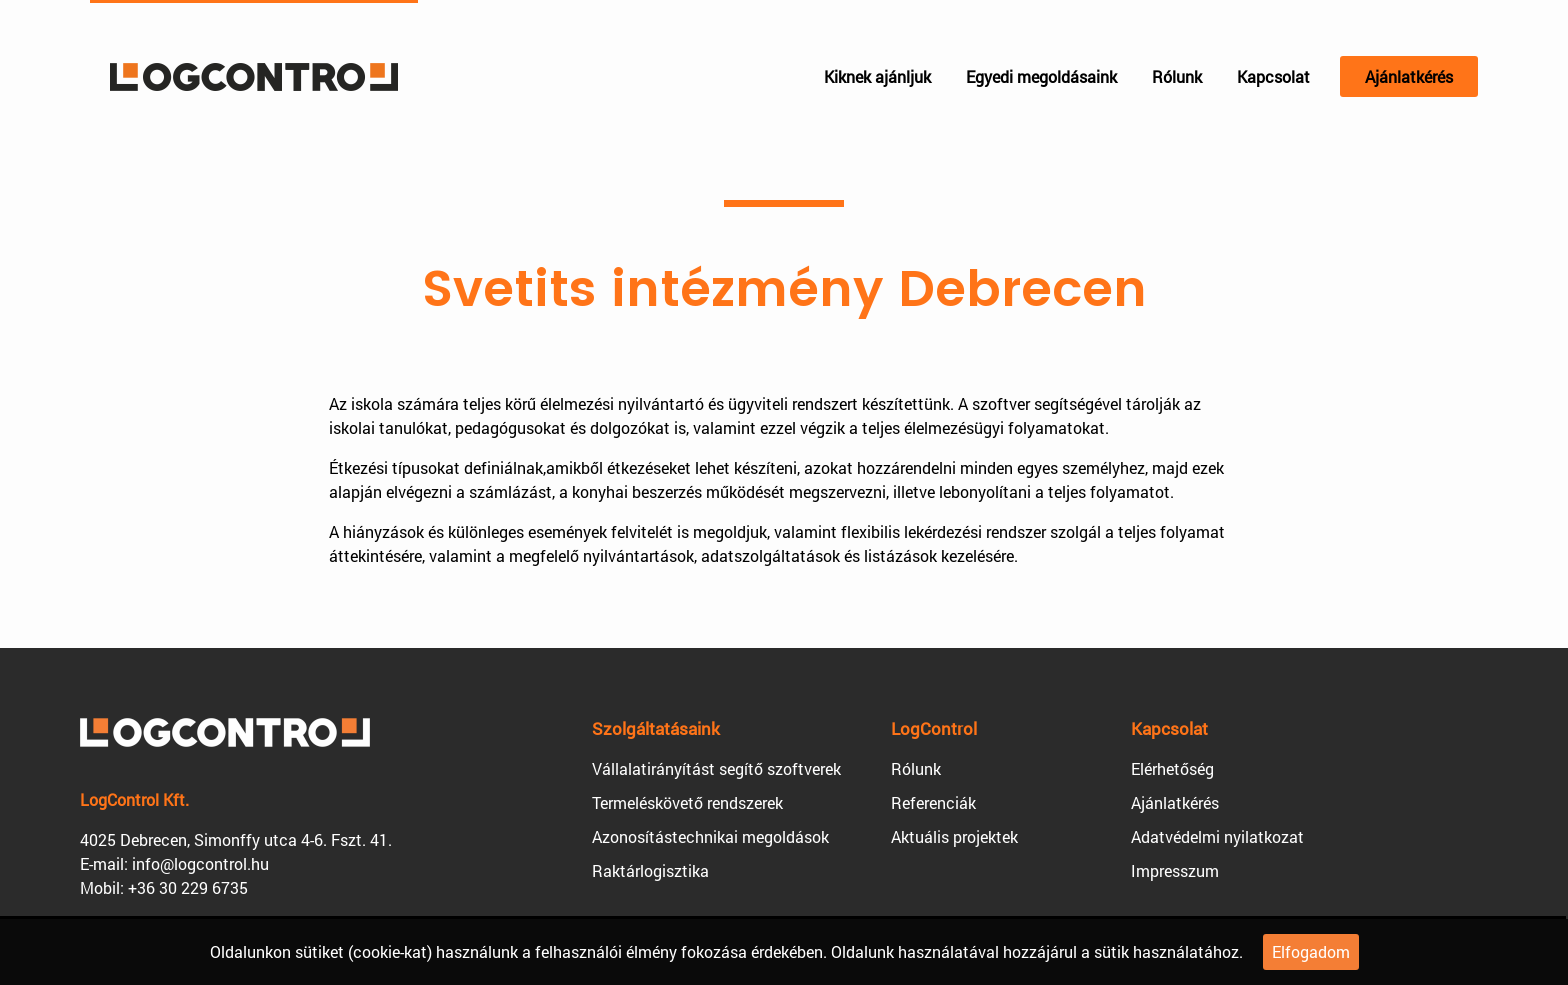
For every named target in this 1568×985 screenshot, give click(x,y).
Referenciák (933, 802)
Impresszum (1175, 870)
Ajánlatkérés (1409, 76)
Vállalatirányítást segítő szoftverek (716, 768)
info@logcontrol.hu (200, 863)
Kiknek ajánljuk (877, 76)
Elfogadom (1311, 951)
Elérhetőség (1172, 768)
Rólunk (1177, 76)
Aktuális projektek (954, 836)
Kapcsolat (1273, 76)
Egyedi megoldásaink (1041, 76)
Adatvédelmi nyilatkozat (1217, 836)
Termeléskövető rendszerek (687, 802)
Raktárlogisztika (650, 870)
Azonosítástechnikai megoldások (710, 836)
